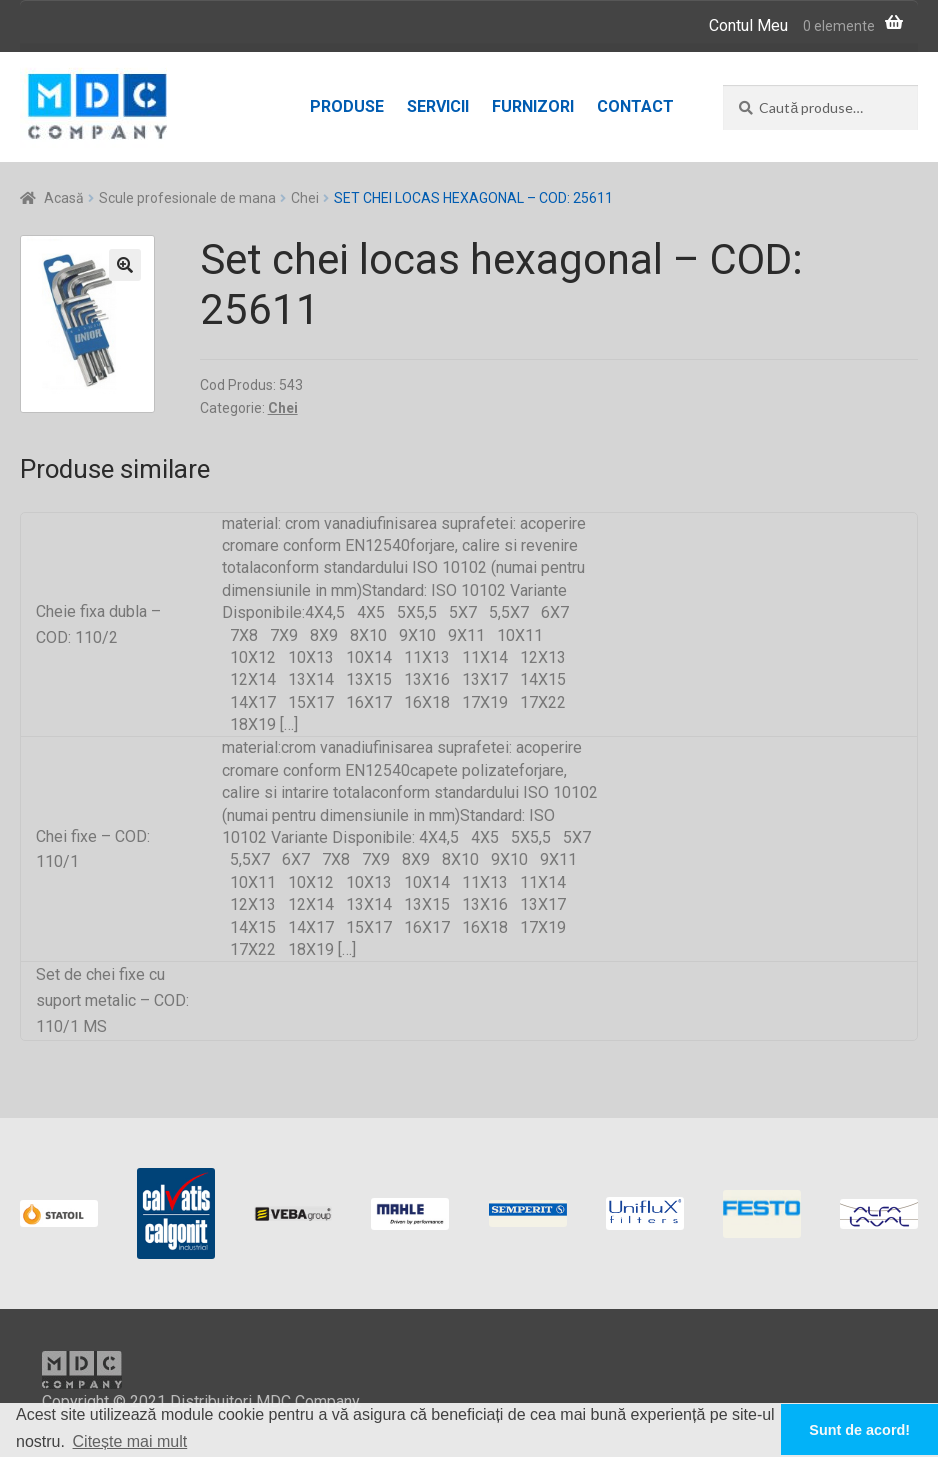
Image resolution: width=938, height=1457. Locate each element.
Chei (305, 198)
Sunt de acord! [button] (859, 1430)
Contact (635, 106)
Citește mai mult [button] (130, 1441)
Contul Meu (748, 25)
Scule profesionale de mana (187, 198)
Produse (347, 106)
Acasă (64, 198)
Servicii (438, 106)
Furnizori (533, 106)
